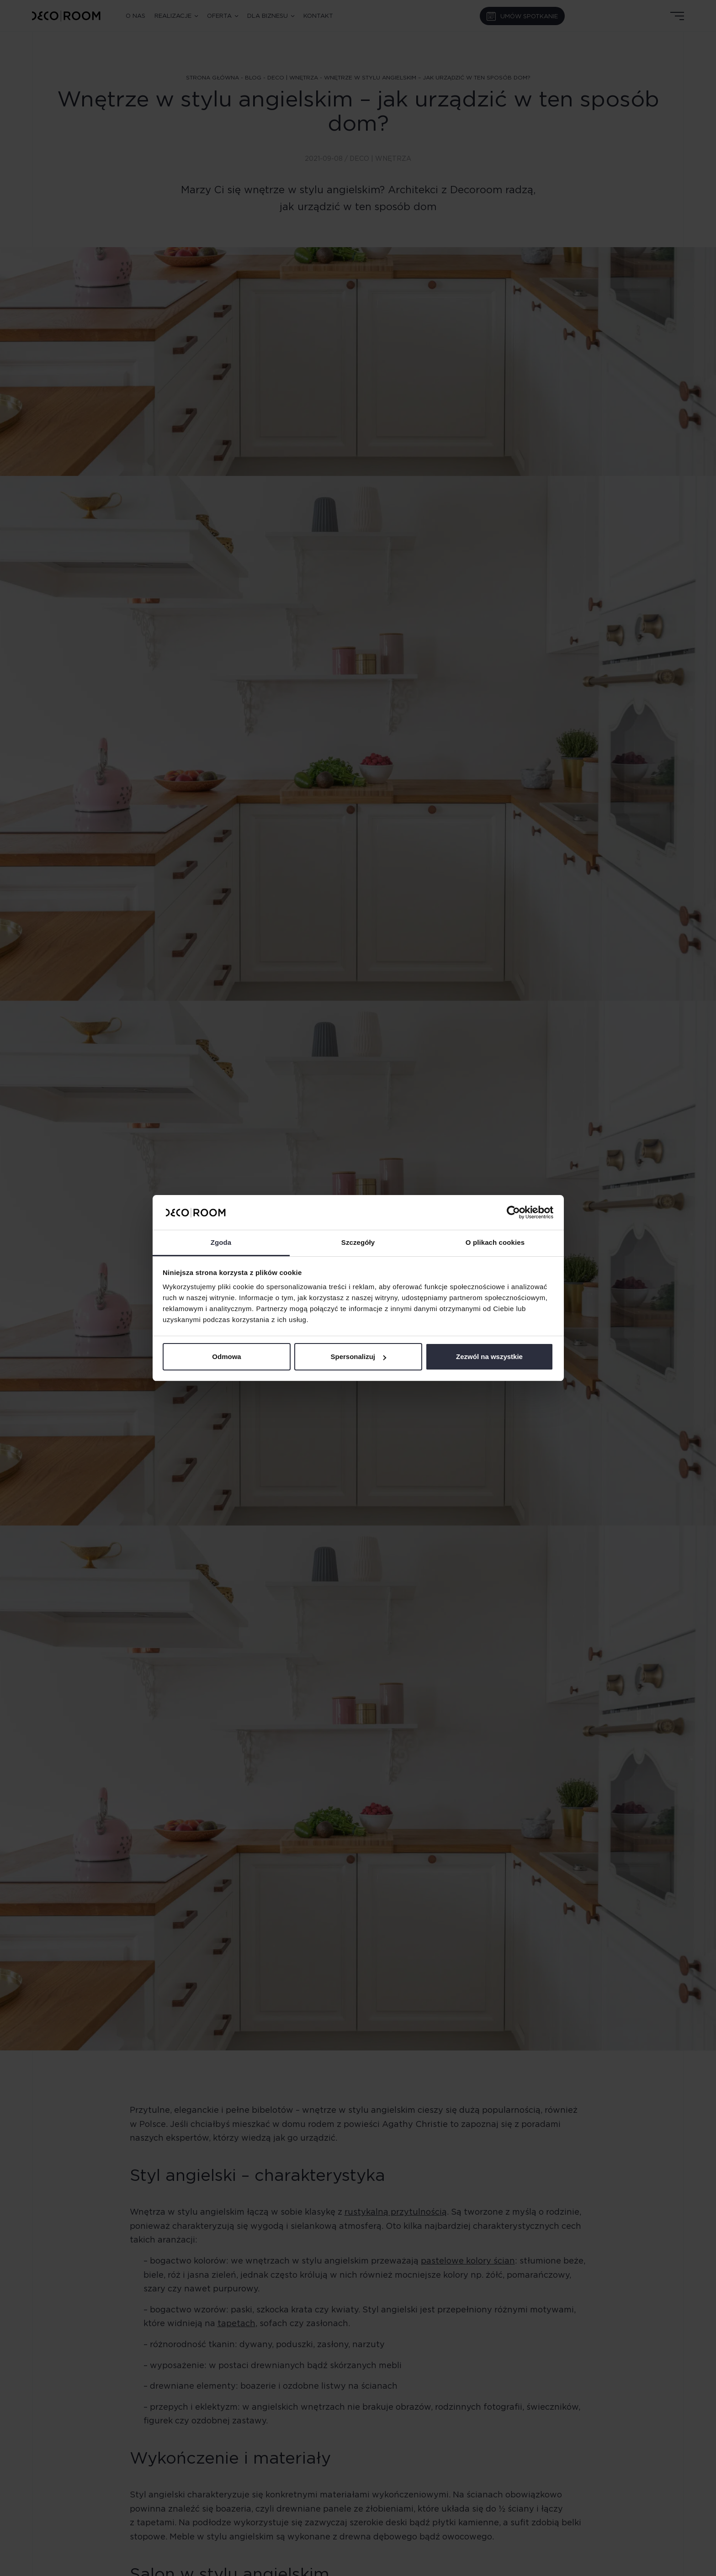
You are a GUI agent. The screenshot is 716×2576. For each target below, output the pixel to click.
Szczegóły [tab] (358, 1242)
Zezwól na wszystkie (489, 1356)
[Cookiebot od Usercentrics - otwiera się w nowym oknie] (513, 1212)
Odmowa (226, 1356)
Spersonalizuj (358, 1356)
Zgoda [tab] (221, 1242)
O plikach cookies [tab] (495, 1242)
